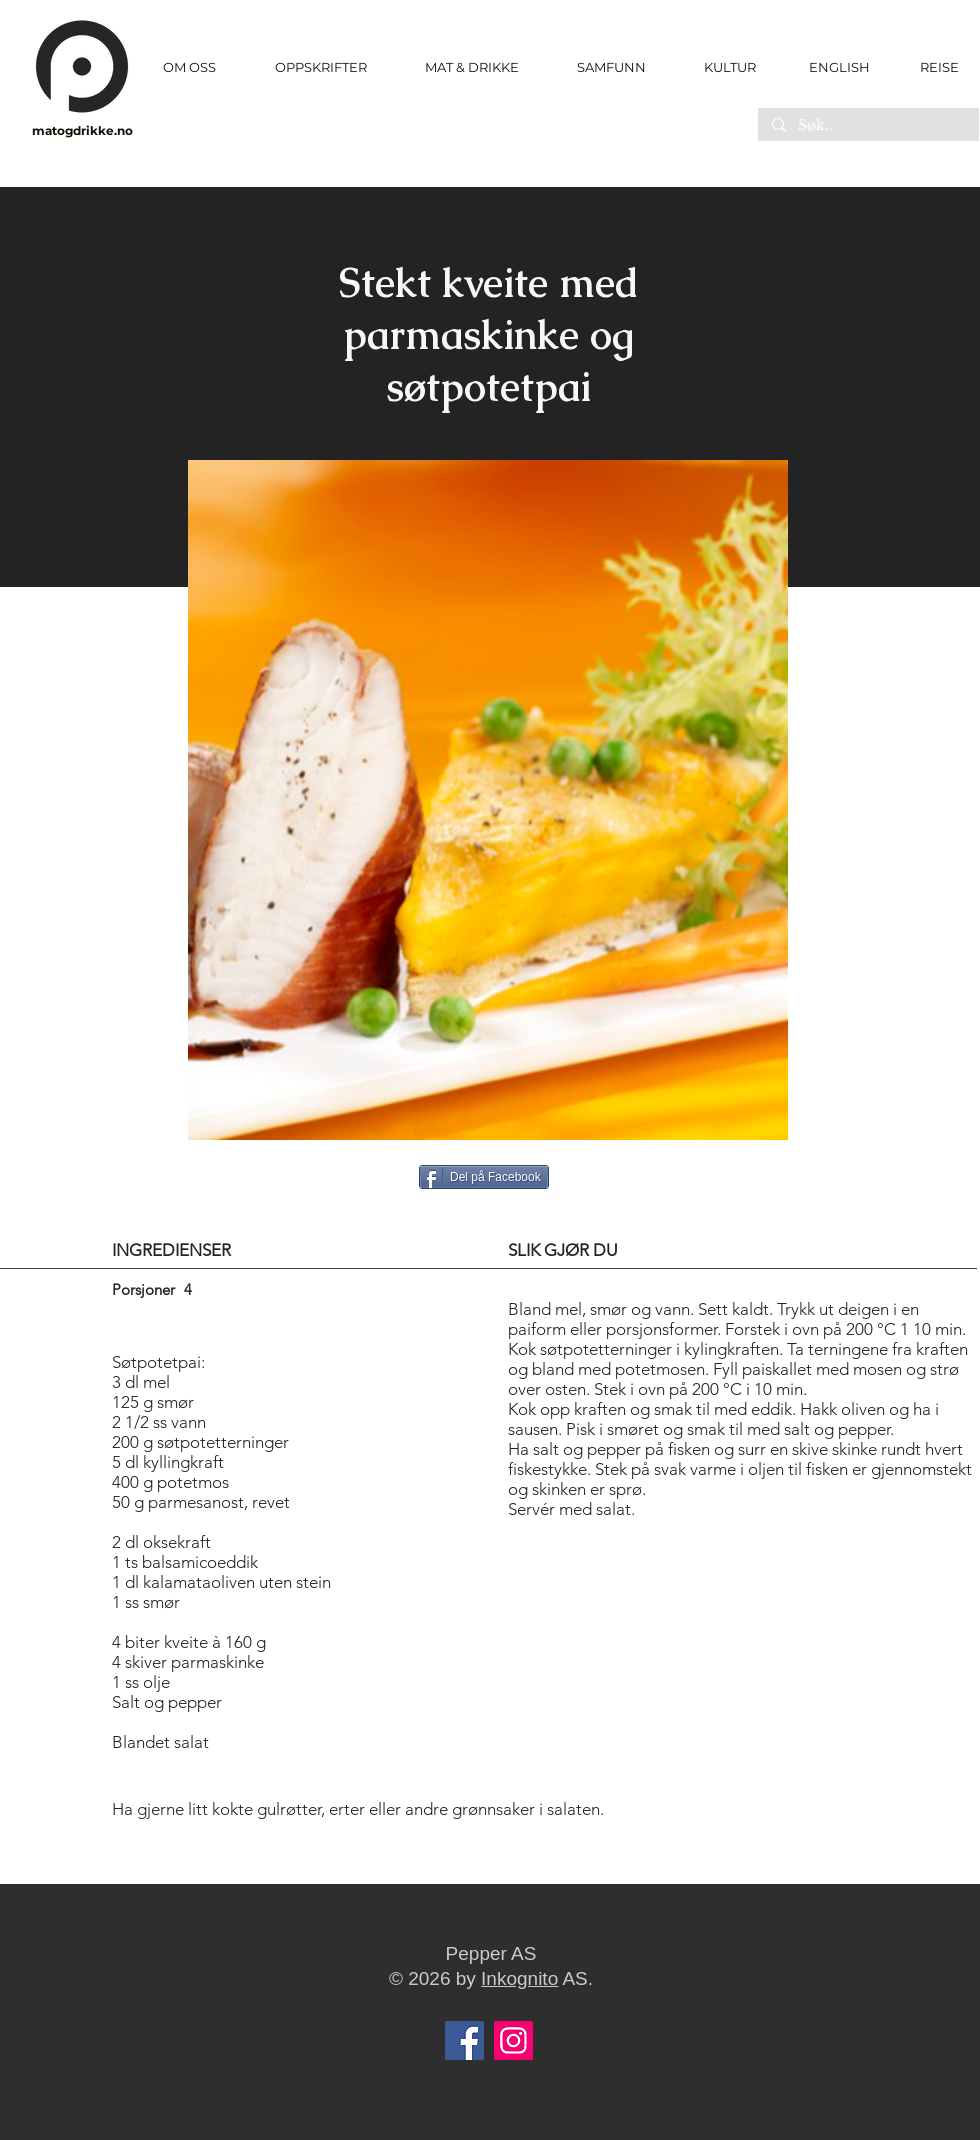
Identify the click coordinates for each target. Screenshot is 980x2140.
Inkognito (519, 1978)
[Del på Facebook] (484, 1177)
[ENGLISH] (838, 67)
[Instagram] (513, 2040)
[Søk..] (867, 126)
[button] (320, 67)
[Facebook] (464, 2040)
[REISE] (932, 67)
